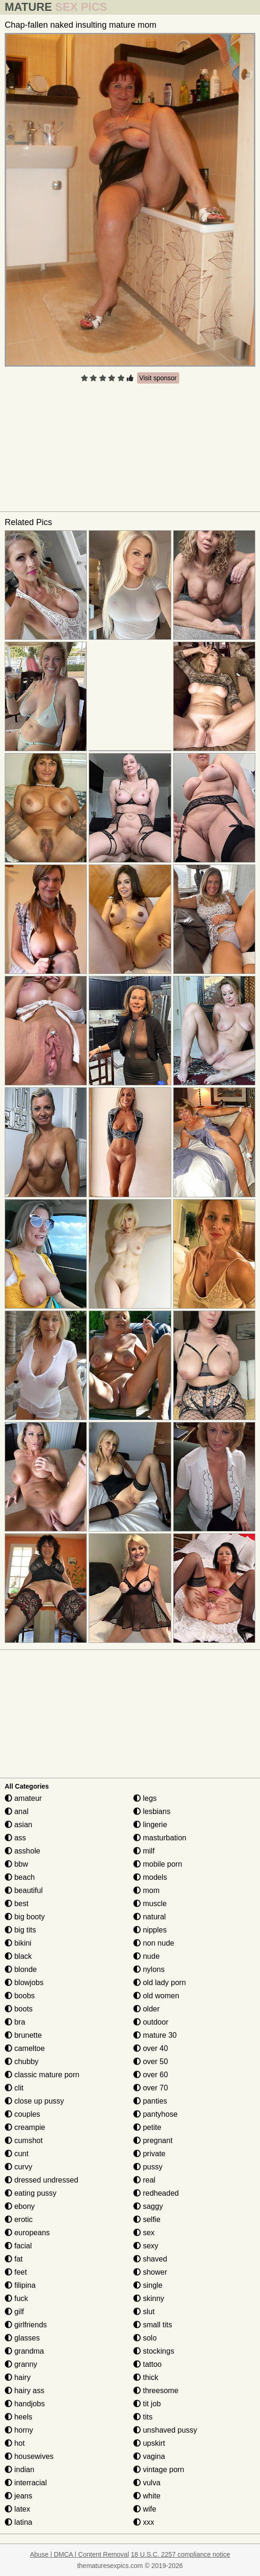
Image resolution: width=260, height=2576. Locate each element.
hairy (18, 2377)
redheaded (156, 2193)
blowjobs (24, 1983)
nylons (149, 1969)
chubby (21, 2062)
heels (18, 2417)
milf (143, 1851)
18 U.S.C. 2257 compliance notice (180, 2554)
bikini (18, 1943)
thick (145, 2377)
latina (18, 2522)
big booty (25, 1917)
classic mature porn (42, 2075)
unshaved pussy (165, 2430)
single (147, 2285)
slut (143, 2312)
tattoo (147, 2364)
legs (145, 1798)
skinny (148, 2298)
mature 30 (154, 2035)
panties (150, 2101)
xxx (143, 2522)
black (18, 1956)
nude (146, 1956)
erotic (19, 2219)
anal (17, 1811)
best (17, 1904)
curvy (18, 2167)
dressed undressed (41, 2180)
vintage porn (158, 2470)
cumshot (24, 2140)
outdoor (150, 2022)
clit (14, 2088)
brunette (23, 2035)
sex (143, 2233)
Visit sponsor (158, 378)
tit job (147, 2404)
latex (17, 2509)
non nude (153, 1943)
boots (19, 2009)
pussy (147, 2167)
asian (18, 1825)
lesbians (151, 1811)
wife (144, 2509)
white (147, 2496)
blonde (21, 1969)
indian (19, 2470)
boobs (20, 1996)
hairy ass (24, 2391)
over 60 (150, 2075)
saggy (148, 2206)
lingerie (150, 1825)
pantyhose (155, 2114)
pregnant (153, 2140)
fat (14, 2259)
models (150, 1877)
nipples (150, 1930)
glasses (22, 2338)
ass (15, 1838)
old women (156, 1996)
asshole (22, 1851)
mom (146, 1890)
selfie (147, 2219)
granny (21, 2364)
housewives (29, 2456)
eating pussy (30, 2193)
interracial (26, 2483)
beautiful (24, 1890)
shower (150, 2272)
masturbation (159, 1838)
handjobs (25, 2404)
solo (145, 2338)
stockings (153, 2351)
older (146, 2009)
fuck (16, 2298)
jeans (18, 2496)
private (149, 2154)
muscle (150, 1904)
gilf (14, 2312)
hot (15, 2443)
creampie (25, 2127)
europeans (27, 2233)
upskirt (149, 2443)
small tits (152, 2325)
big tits (20, 1930)
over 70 (150, 2088)
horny (19, 2430)
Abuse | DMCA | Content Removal (79, 2554)
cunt (17, 2154)
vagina (149, 2456)
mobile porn (157, 1864)
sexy (145, 2246)
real (144, 2180)
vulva (147, 2483)
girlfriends (26, 2325)
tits (143, 2417)
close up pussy (34, 2101)
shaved (150, 2259)
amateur (23, 1798)
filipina (20, 2285)
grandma (24, 2351)
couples (22, 2114)
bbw (16, 1864)
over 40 (150, 2048)
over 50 (150, 2062)
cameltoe (25, 2048)
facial (18, 2246)
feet (16, 2272)
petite (147, 2127)
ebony (20, 2206)
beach (20, 1877)
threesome (155, 2391)
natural (149, 1917)
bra (15, 2022)
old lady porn (159, 1983)
